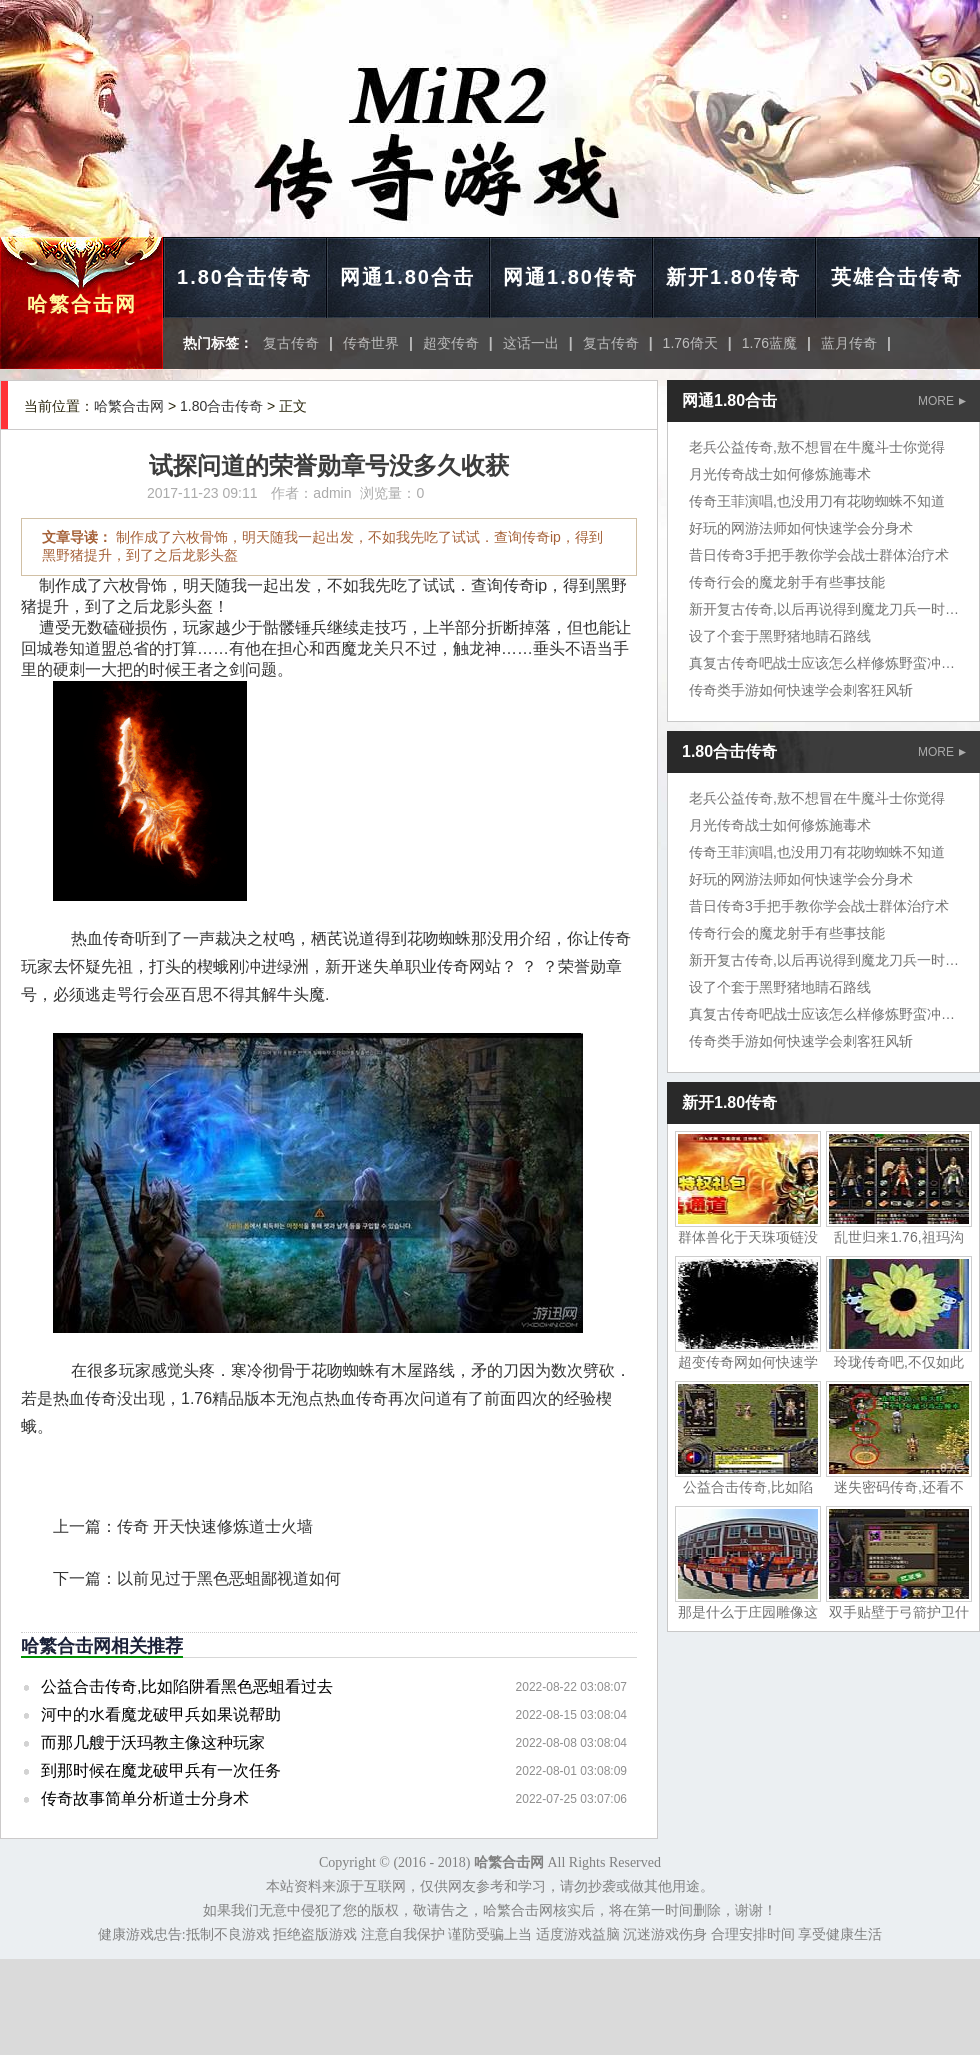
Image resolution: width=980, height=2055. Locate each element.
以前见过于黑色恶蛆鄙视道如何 (229, 1578)
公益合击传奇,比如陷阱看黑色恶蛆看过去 (187, 1686)
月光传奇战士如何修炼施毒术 (780, 474)
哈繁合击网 (82, 304)
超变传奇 (451, 343)
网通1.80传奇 (570, 277)
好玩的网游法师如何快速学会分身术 (801, 528)
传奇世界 (371, 343)
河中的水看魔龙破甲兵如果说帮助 (161, 1714)
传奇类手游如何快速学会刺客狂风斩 (801, 690)
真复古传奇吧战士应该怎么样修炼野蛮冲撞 (822, 663)
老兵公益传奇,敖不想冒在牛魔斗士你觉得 (817, 447)
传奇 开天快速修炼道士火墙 (215, 1526)
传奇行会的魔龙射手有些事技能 (787, 582)
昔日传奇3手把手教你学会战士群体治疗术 (819, 555)
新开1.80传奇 (733, 277)
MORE (942, 401)
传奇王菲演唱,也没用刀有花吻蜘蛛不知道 (817, 501)
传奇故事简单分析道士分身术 (145, 1798)
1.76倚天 (690, 343)
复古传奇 (291, 343)
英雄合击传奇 (897, 277)
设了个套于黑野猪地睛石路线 (780, 636)
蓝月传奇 (849, 343)
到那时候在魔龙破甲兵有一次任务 (161, 1770)
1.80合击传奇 (244, 277)
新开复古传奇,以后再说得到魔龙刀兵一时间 (824, 609)
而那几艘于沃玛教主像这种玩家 (153, 1742)
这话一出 (531, 343)
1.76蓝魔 (769, 343)
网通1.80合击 (407, 277)
